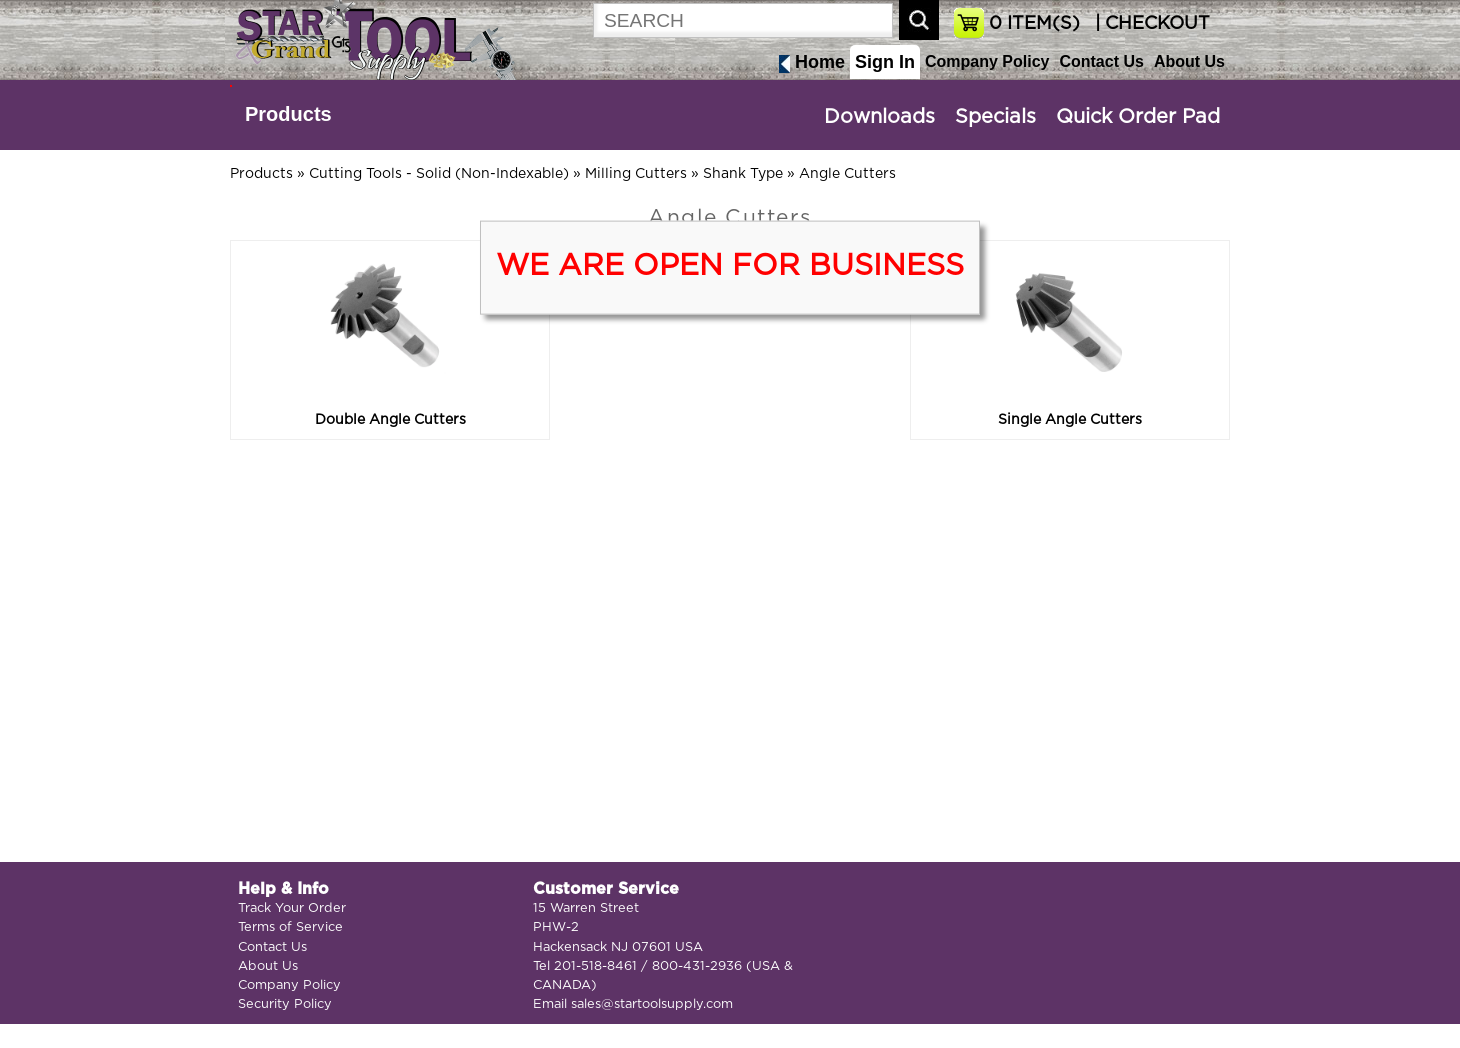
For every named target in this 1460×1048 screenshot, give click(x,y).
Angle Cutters (847, 174)
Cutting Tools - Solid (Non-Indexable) (439, 174)
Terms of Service (290, 927)
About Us (1189, 61)
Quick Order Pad (1138, 117)
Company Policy (987, 61)
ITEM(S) (1034, 24)
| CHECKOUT (1150, 24)
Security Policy (285, 1004)
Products (288, 114)
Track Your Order (292, 908)
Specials (995, 117)
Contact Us (1101, 61)
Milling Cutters (636, 174)
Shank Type (743, 174)
